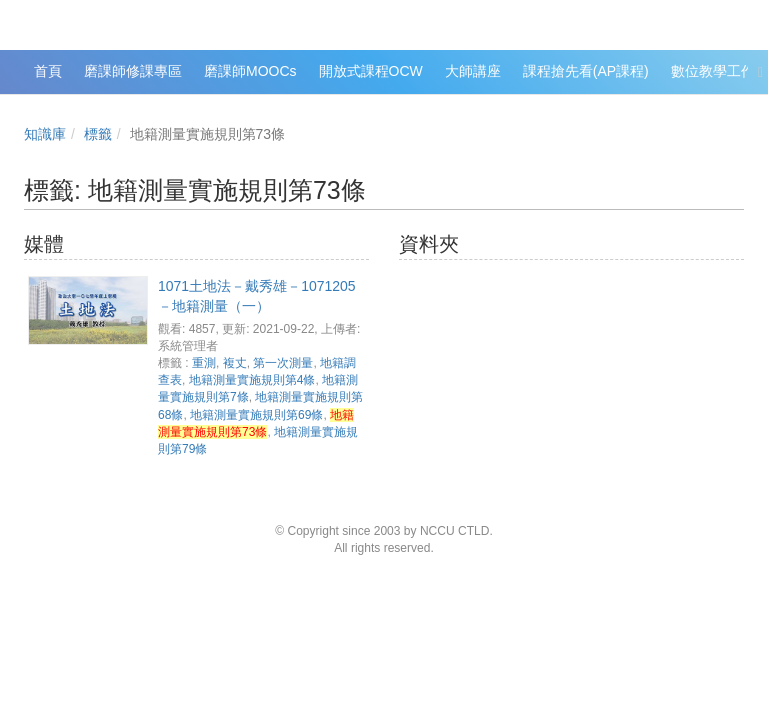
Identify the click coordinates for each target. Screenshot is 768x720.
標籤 (98, 134)
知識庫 (45, 134)
